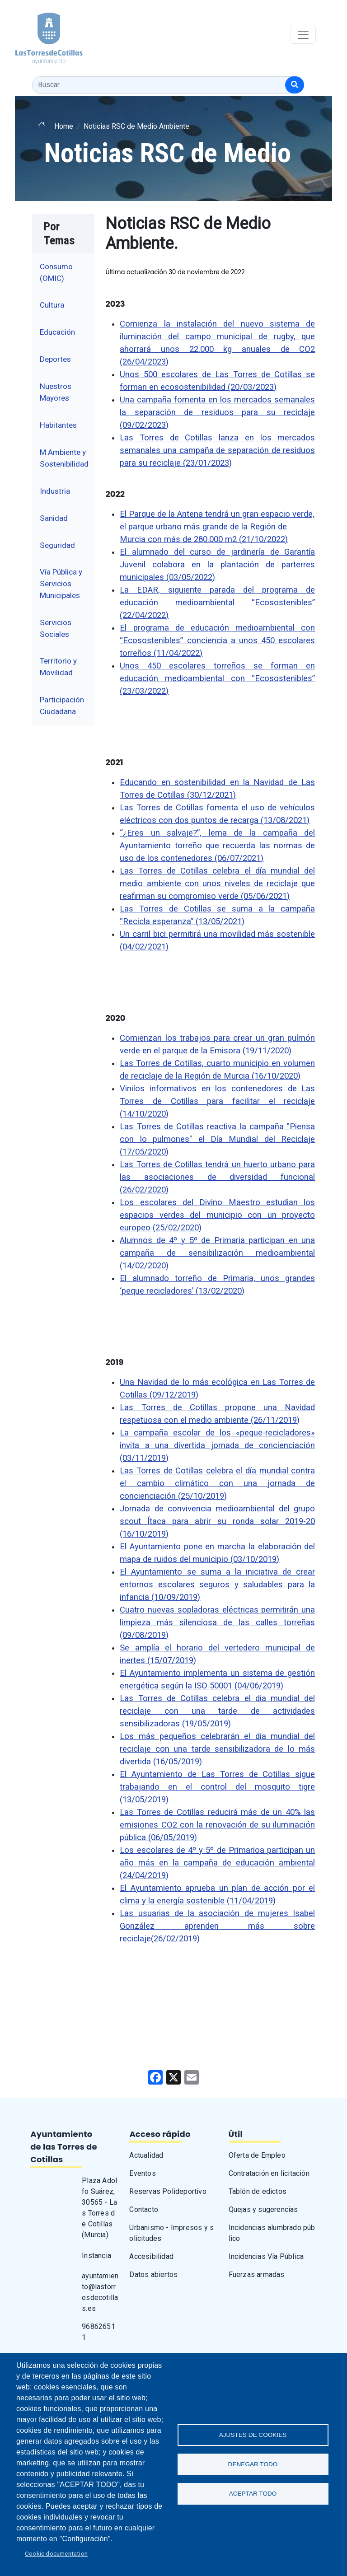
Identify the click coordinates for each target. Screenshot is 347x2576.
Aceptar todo (253, 2493)
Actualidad (146, 2155)
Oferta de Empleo (257, 2155)
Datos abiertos (153, 2274)
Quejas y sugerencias (263, 2209)
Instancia (96, 2255)
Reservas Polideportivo (167, 2191)
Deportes (55, 359)
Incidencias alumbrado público (272, 2233)
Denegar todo (253, 2464)
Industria (55, 491)
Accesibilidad (151, 2256)
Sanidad (54, 518)
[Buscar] (294, 85)
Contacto (143, 2209)
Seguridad (57, 545)
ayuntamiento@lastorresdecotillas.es (100, 2292)
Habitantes (58, 425)
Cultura (52, 304)
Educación (57, 332)
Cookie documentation (56, 2553)
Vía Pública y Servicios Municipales (61, 583)
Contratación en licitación (269, 2173)
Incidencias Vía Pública (266, 2256)
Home (63, 126)
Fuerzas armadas (257, 2274)
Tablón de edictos (257, 2191)
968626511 (98, 2332)
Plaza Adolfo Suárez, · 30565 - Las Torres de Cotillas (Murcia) (100, 2207)
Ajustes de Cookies (253, 2434)
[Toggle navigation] (303, 35)
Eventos (142, 2173)
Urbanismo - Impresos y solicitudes (171, 2233)
